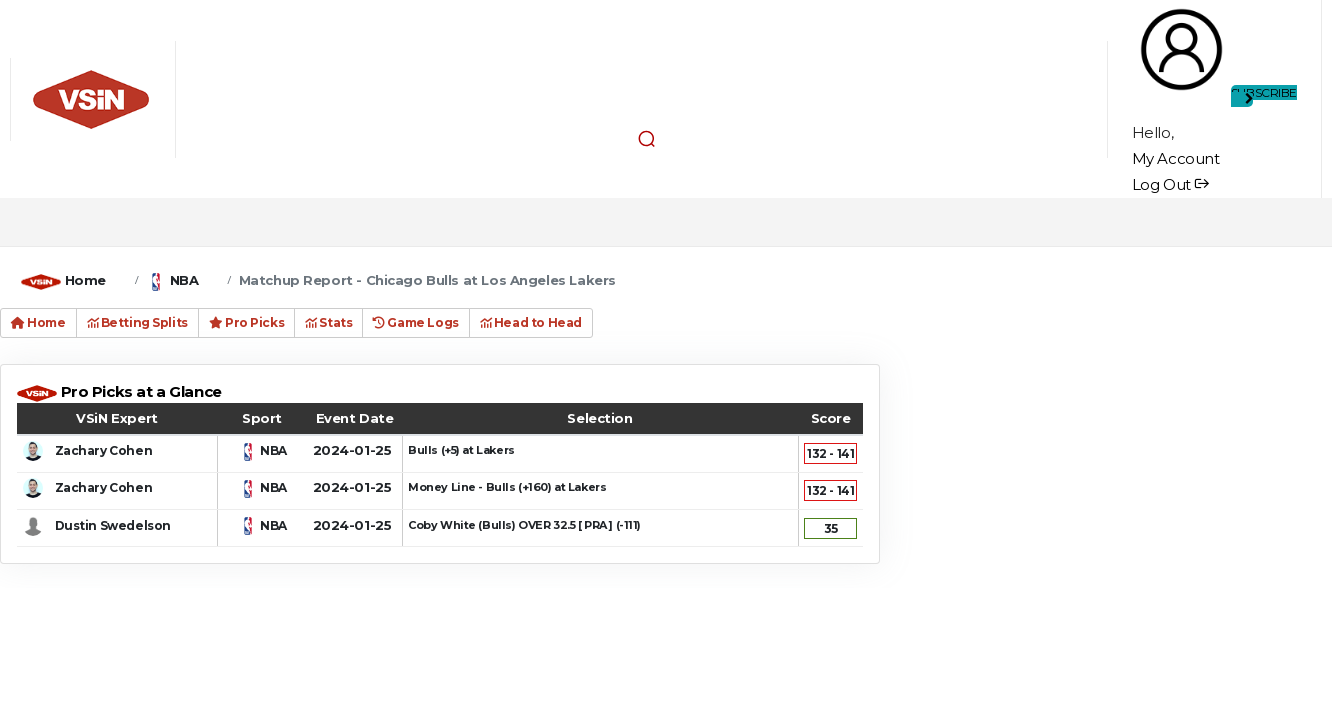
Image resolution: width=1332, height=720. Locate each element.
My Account (1176, 158)
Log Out (1170, 184)
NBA (184, 280)
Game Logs (415, 322)
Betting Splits (137, 322)
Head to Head (531, 322)
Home (85, 280)
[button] (647, 139)
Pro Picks (246, 322)
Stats (328, 322)
